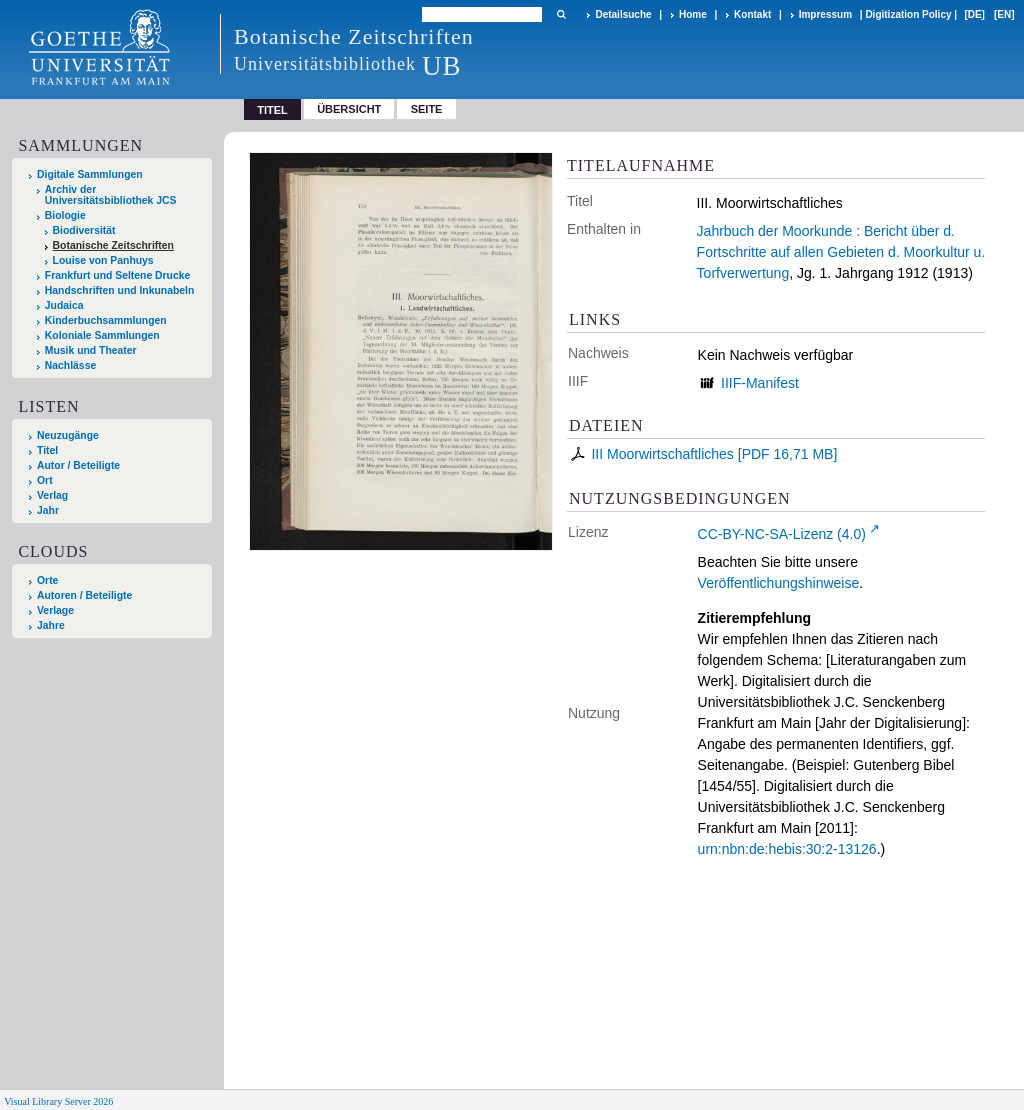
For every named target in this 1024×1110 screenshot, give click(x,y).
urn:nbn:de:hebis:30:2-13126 (787, 849)
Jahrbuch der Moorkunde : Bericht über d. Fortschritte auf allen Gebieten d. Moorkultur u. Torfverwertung (841, 252)
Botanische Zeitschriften (113, 245)
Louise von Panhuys (103, 260)
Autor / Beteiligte (78, 465)
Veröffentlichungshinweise (779, 583)
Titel (47, 450)
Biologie (65, 215)
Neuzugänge (68, 435)
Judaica (64, 305)
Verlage (55, 610)
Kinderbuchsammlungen (106, 320)
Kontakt (752, 14)
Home (693, 14)
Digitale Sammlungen (90, 174)
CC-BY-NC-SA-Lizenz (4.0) (782, 534)
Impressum (825, 14)
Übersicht (349, 109)
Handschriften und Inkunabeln (120, 290)
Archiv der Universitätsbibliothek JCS (111, 195)
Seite (427, 109)
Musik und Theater (91, 350)
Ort (45, 480)
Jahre (51, 625)
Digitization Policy (908, 14)
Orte (47, 580)
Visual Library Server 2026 (58, 1101)
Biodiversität (84, 230)
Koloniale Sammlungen (102, 335)
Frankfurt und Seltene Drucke (118, 275)
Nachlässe (70, 365)
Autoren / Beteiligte (84, 595)
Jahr (48, 510)
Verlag (52, 495)
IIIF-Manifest (760, 383)
